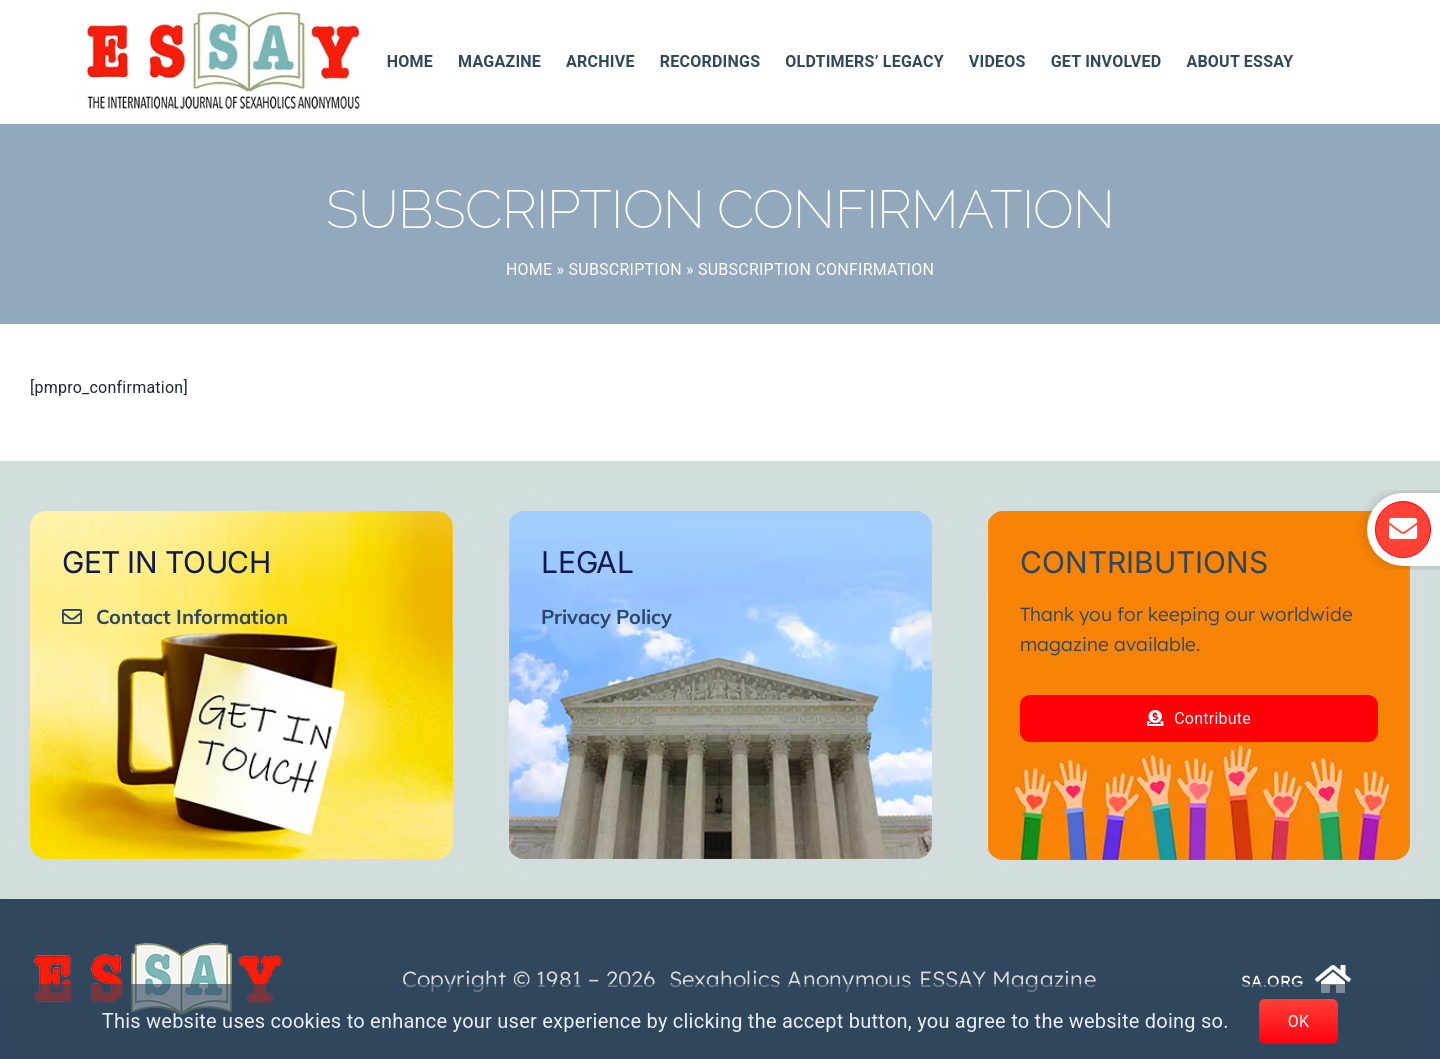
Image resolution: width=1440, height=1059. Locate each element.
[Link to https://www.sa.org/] (1334, 979)
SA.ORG (1272, 981)
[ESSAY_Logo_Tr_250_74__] (158, 949)
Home (529, 269)
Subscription (625, 269)
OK (1299, 1021)
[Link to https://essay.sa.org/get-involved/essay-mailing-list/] (1404, 529)
